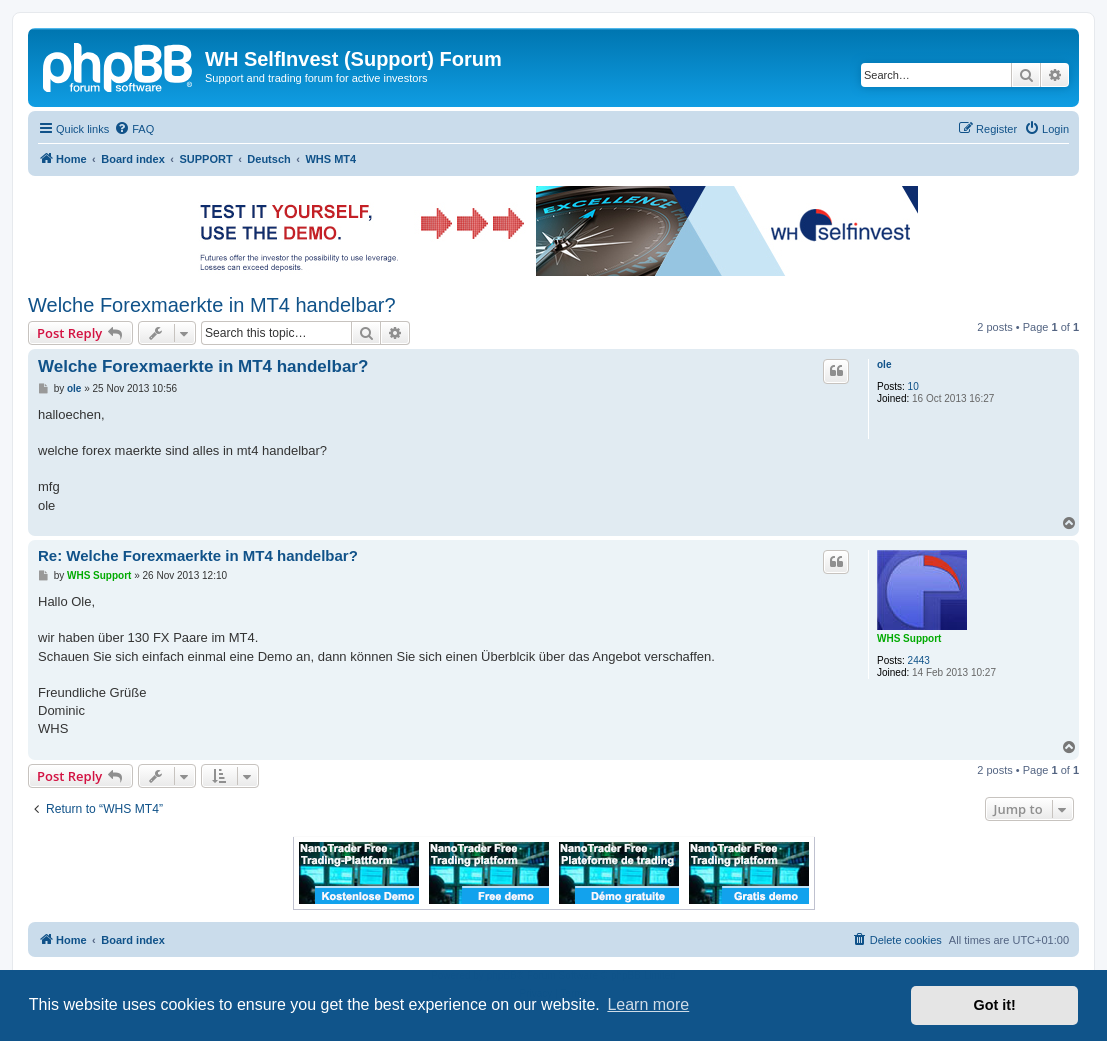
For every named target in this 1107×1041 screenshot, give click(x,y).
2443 (919, 660)
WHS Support (909, 638)
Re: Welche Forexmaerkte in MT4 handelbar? (198, 555)
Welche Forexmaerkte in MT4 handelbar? (212, 305)
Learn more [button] (648, 1004)
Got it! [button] (995, 1005)
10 (913, 386)
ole (884, 364)
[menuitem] (134, 129)
